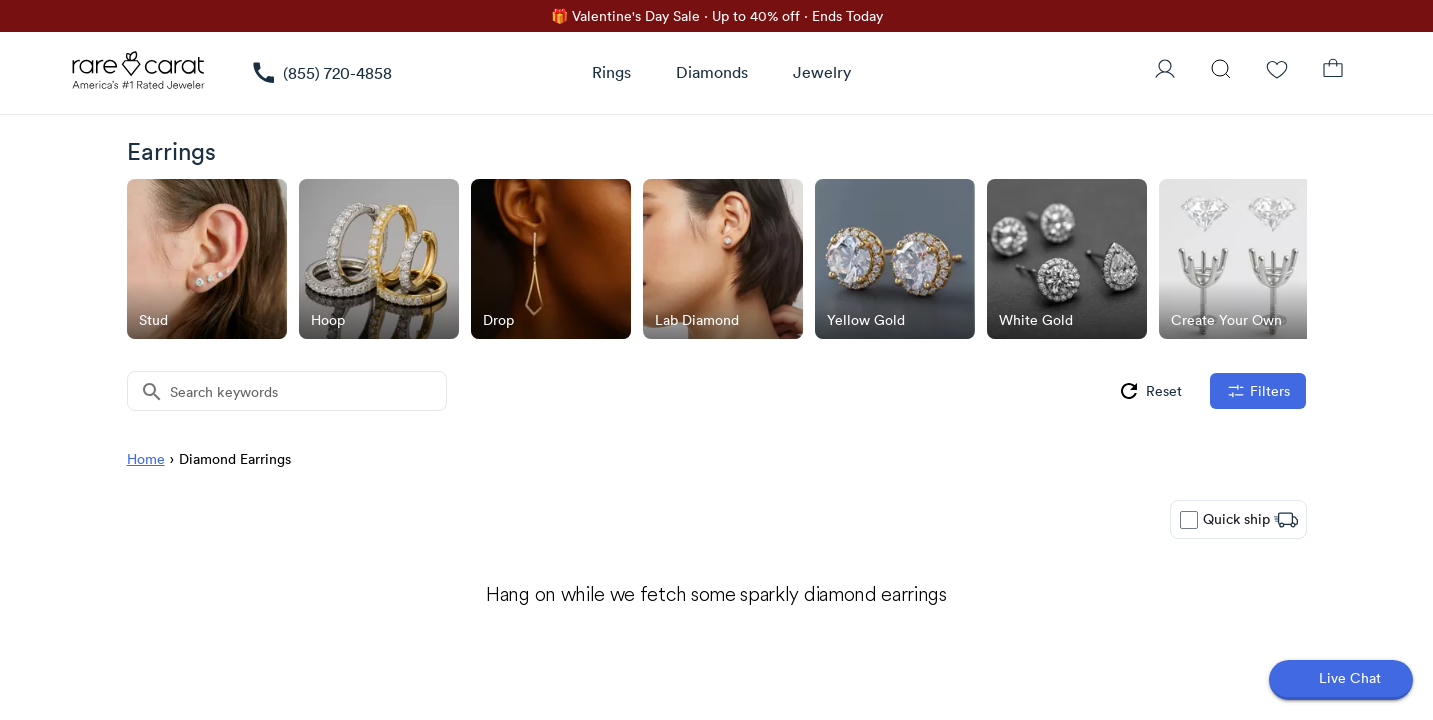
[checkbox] (1189, 520)
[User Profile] (1165, 71)
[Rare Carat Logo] (139, 75)
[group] (1149, 391)
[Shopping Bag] (1333, 71)
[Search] (1221, 71)
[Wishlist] (1277, 71)
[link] (321, 73)
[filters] (1258, 391)
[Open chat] (1341, 680)
